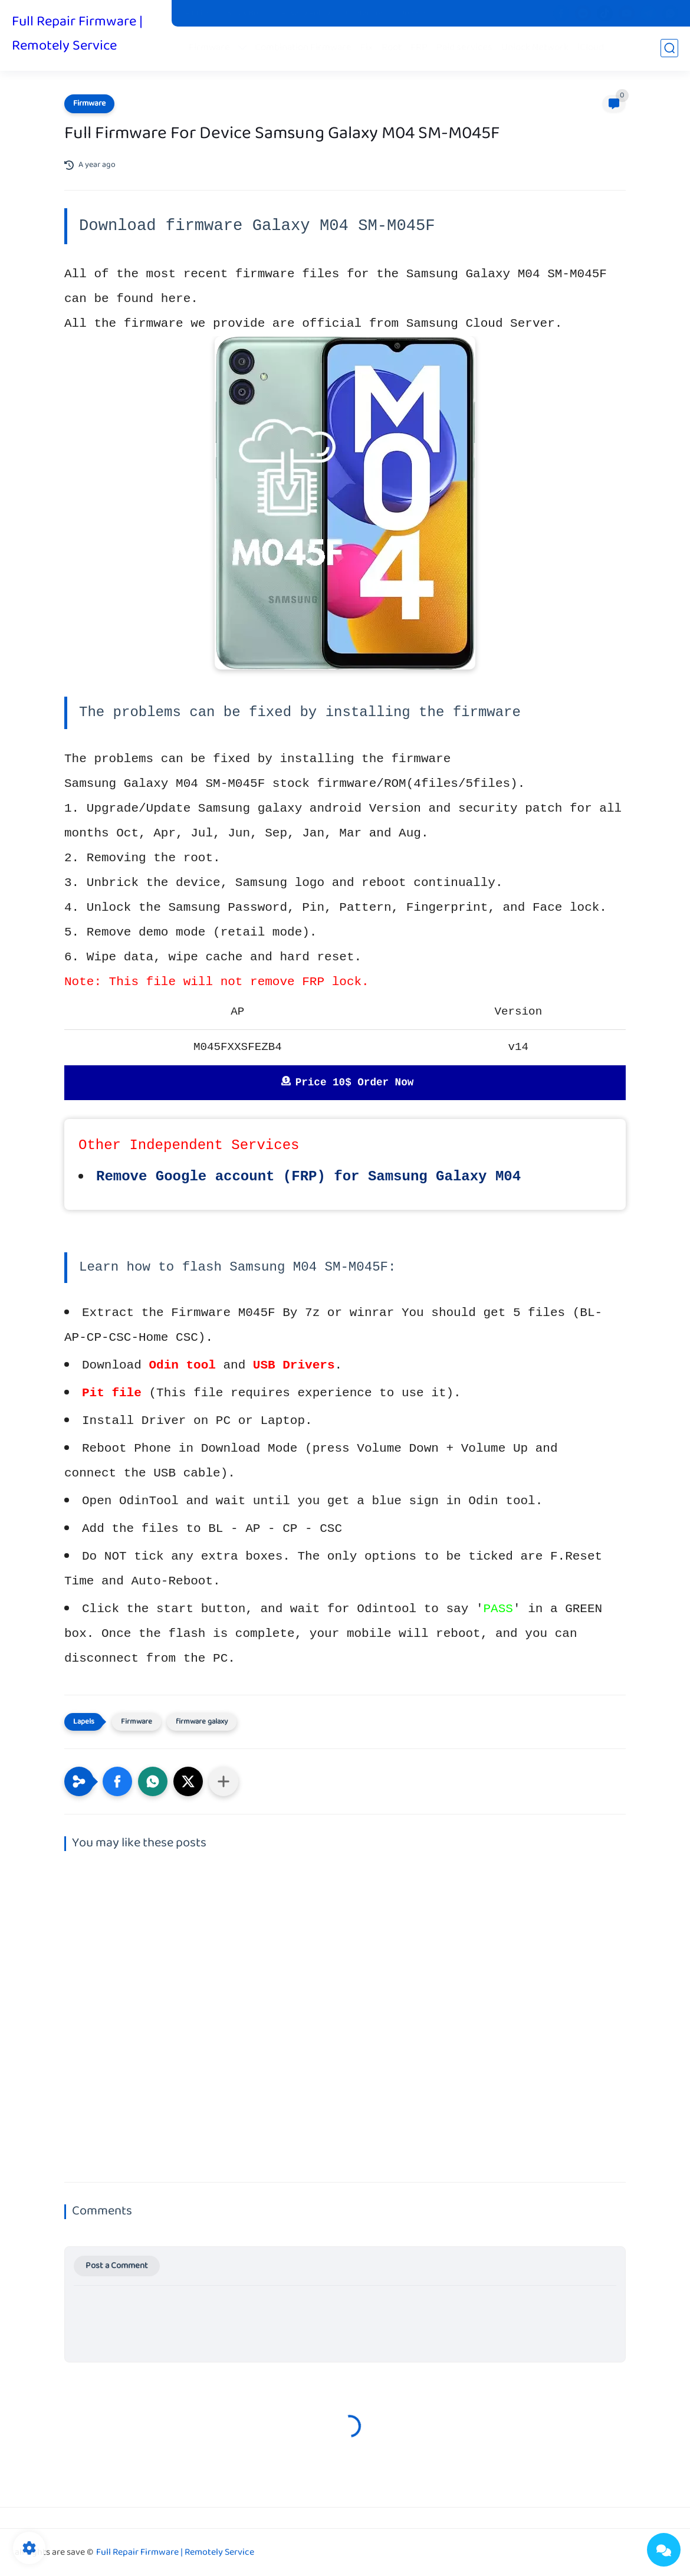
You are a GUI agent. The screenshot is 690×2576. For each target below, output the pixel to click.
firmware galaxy (202, 1721)
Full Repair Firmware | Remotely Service (77, 34)
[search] (669, 48)
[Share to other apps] (223, 1781)
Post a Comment (117, 2266)
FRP (419, 48)
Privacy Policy (305, 13)
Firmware (209, 48)
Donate (412, 13)
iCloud (590, 48)
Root (392, 48)
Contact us (365, 13)
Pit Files (198, 13)
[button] (117, 1781)
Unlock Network (535, 48)
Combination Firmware (303, 48)
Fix (366, 48)
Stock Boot (246, 13)
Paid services (464, 48)
